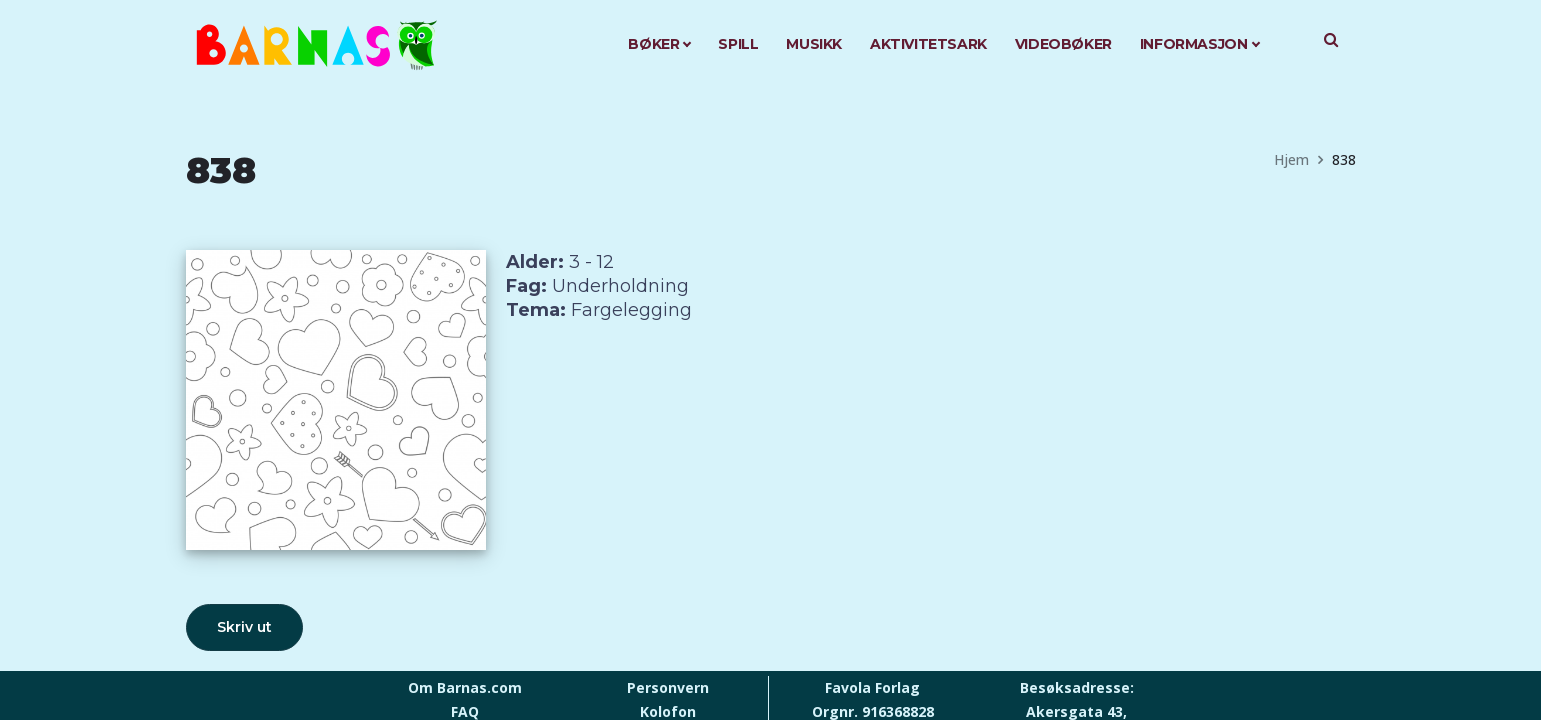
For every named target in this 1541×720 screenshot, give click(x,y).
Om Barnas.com (465, 687)
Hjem (1291, 159)
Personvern (668, 687)
